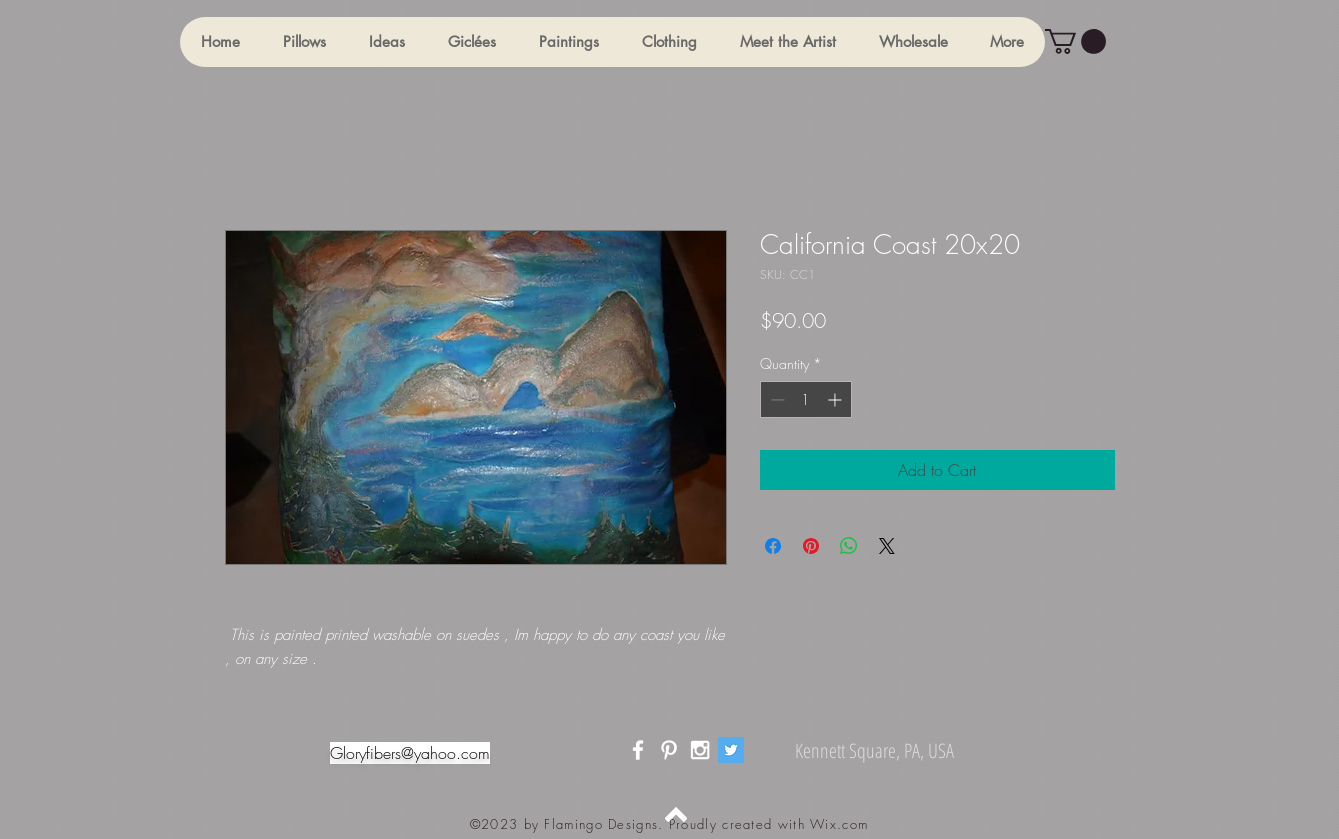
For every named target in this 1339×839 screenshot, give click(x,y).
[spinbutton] (806, 399)
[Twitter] (731, 750)
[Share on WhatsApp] (849, 546)
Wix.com (839, 824)
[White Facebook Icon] (638, 750)
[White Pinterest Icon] (669, 750)
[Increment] (836, 399)
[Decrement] (775, 399)
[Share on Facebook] (773, 546)
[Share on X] (887, 546)
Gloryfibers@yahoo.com (410, 753)
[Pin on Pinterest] (811, 546)
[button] (304, 42)
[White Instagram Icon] (700, 750)
